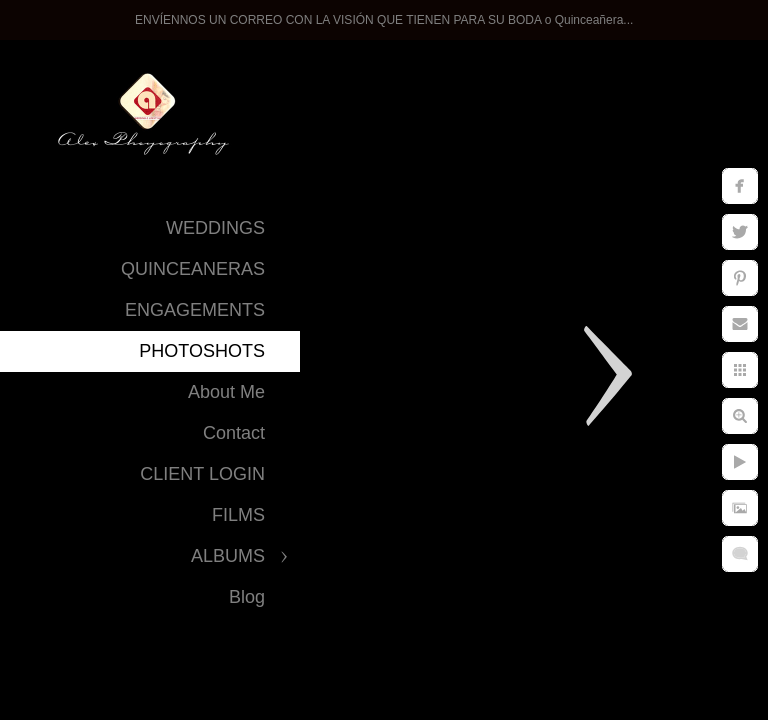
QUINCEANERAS (193, 269)
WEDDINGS (215, 228)
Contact (234, 433)
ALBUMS (228, 556)
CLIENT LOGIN (202, 474)
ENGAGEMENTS (195, 310)
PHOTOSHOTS (202, 351)
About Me (226, 392)
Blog (247, 597)
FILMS (238, 515)
